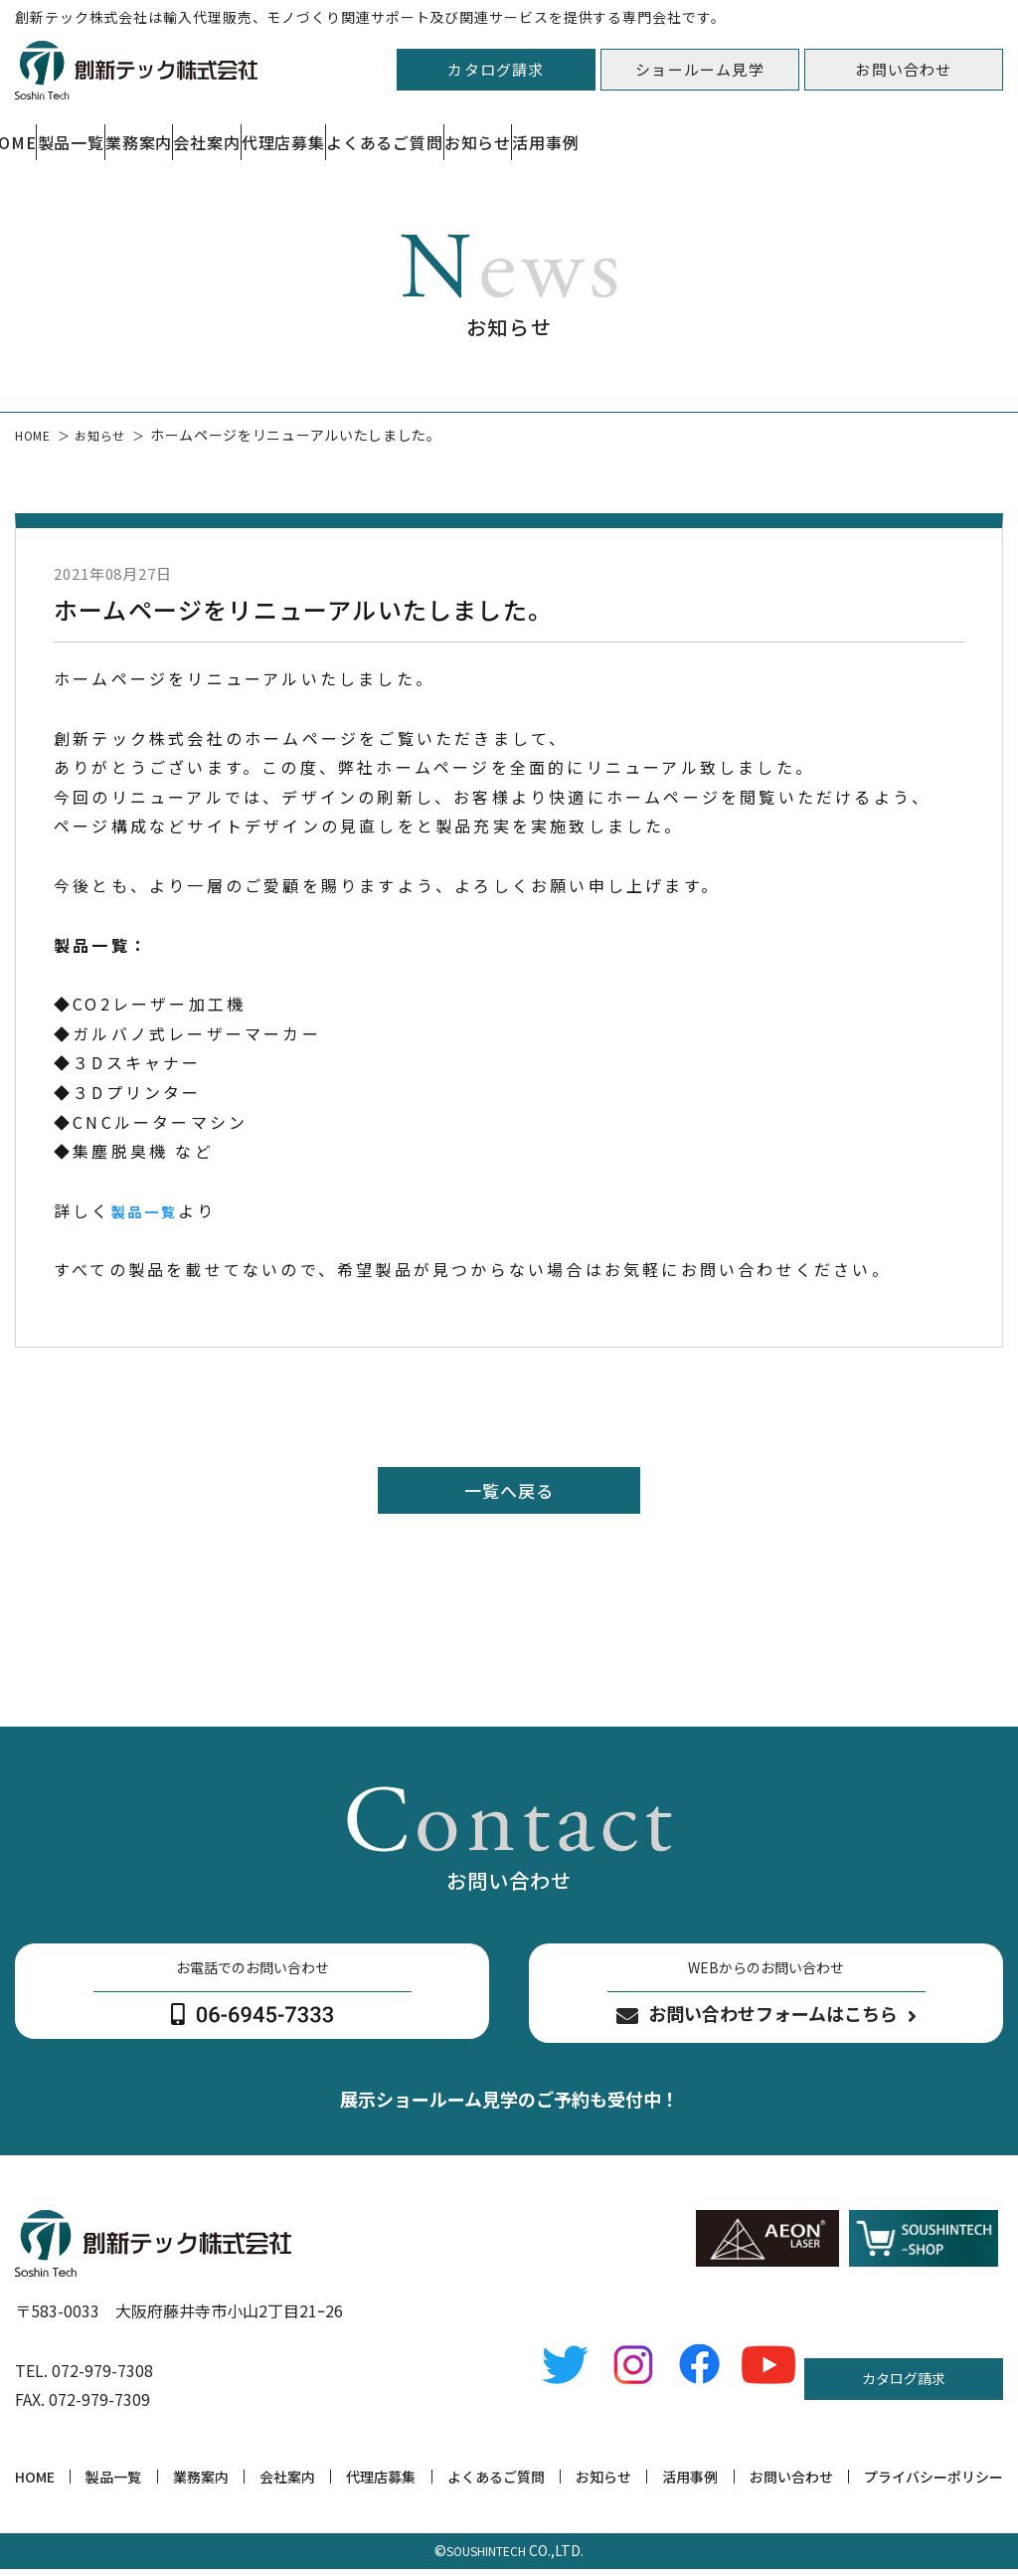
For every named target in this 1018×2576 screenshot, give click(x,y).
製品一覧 (155, 131)
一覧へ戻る (509, 1492)
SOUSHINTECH (486, 2558)
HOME (35, 2484)
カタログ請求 (495, 69)
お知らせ (844, 131)
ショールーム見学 (699, 69)
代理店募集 (539, 131)
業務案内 (281, 131)
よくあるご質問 (696, 131)
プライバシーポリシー (933, 2484)
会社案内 (406, 131)
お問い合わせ (903, 69)
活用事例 (690, 2484)
